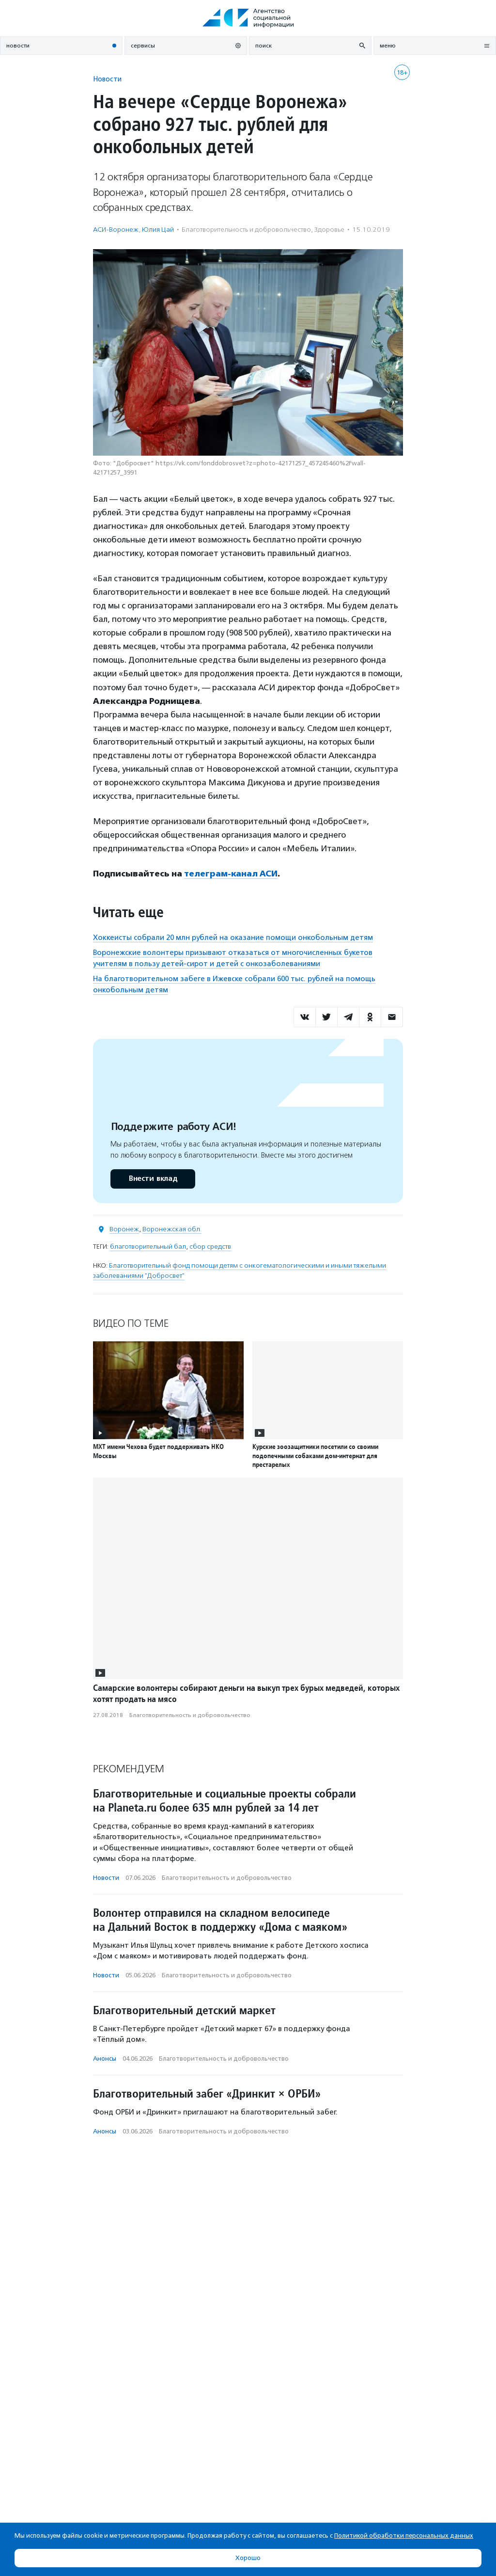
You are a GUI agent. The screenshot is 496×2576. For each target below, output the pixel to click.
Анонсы (104, 2058)
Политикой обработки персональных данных (403, 2535)
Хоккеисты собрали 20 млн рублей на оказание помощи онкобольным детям (233, 937)
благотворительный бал (148, 1246)
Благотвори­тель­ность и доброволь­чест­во (246, 229)
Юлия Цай (158, 229)
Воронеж (124, 1229)
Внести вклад (152, 1178)
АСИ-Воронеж (116, 229)
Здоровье (329, 229)
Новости (107, 79)
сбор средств (210, 1246)
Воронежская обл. (172, 1229)
